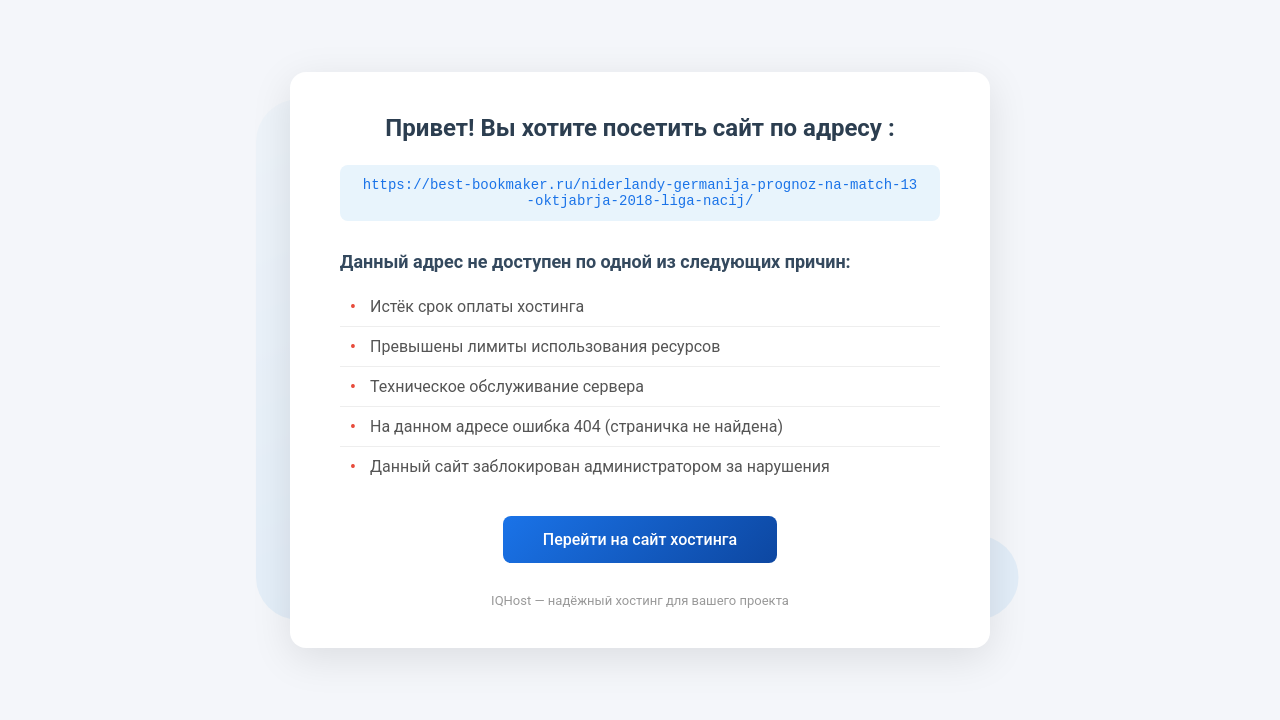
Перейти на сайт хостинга (640, 542)
